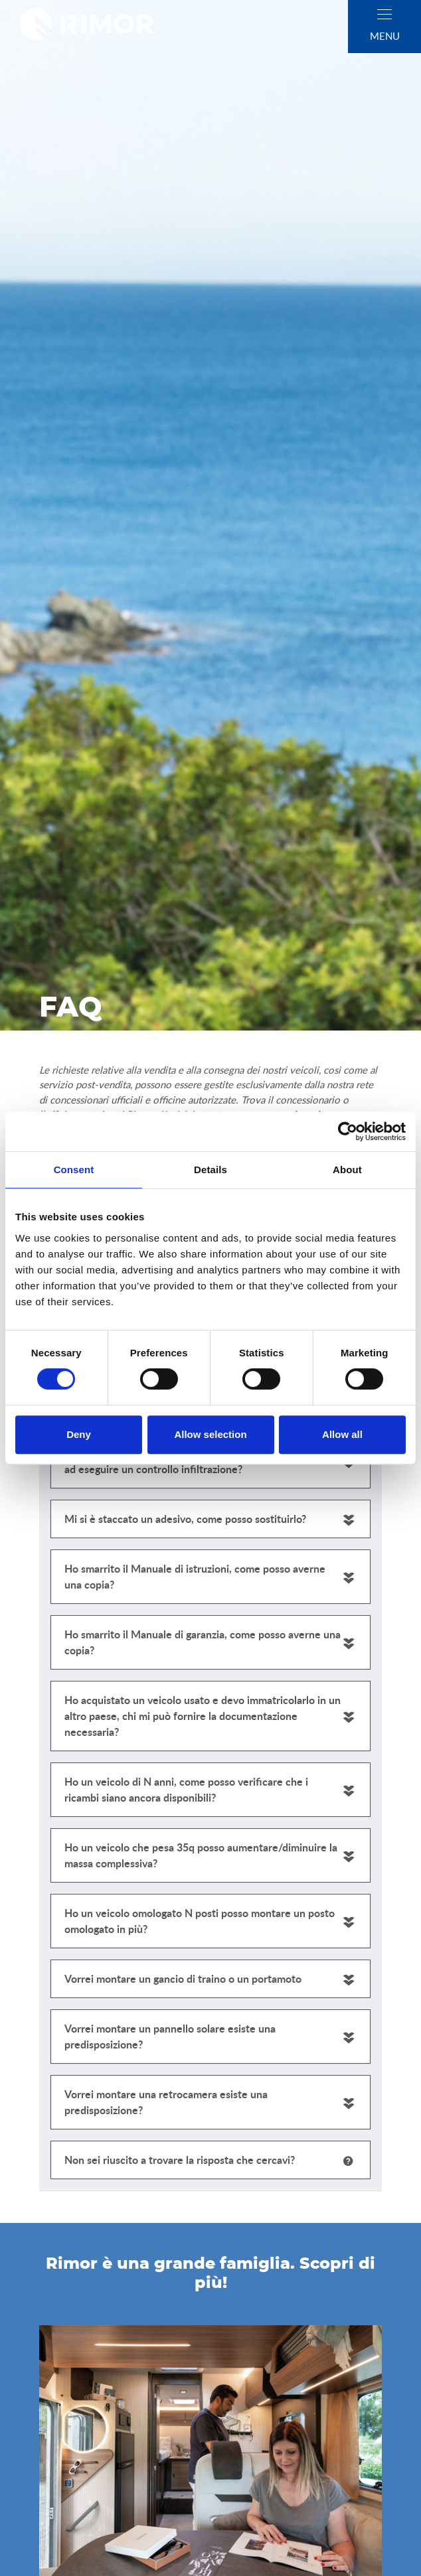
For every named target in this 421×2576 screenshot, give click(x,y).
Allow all (342, 1434)
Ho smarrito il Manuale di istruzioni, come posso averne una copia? (194, 1576)
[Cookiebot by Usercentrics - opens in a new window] (348, 1131)
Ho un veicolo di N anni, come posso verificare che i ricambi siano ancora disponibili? (186, 1789)
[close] (384, 14)
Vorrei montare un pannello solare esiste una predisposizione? (170, 2036)
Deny (78, 1434)
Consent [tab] (74, 1169)
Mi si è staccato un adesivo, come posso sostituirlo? (185, 1518)
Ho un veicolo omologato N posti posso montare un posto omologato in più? (199, 1920)
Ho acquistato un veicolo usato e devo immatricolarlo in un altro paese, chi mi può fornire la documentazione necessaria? (202, 1715)
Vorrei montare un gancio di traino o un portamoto (182, 1978)
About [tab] (347, 1169)
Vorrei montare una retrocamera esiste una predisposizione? (166, 2101)
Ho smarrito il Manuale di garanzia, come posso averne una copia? (202, 1642)
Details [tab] (210, 1169)
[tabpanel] (210, 1724)
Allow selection (210, 1434)
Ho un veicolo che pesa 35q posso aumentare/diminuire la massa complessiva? (200, 1855)
